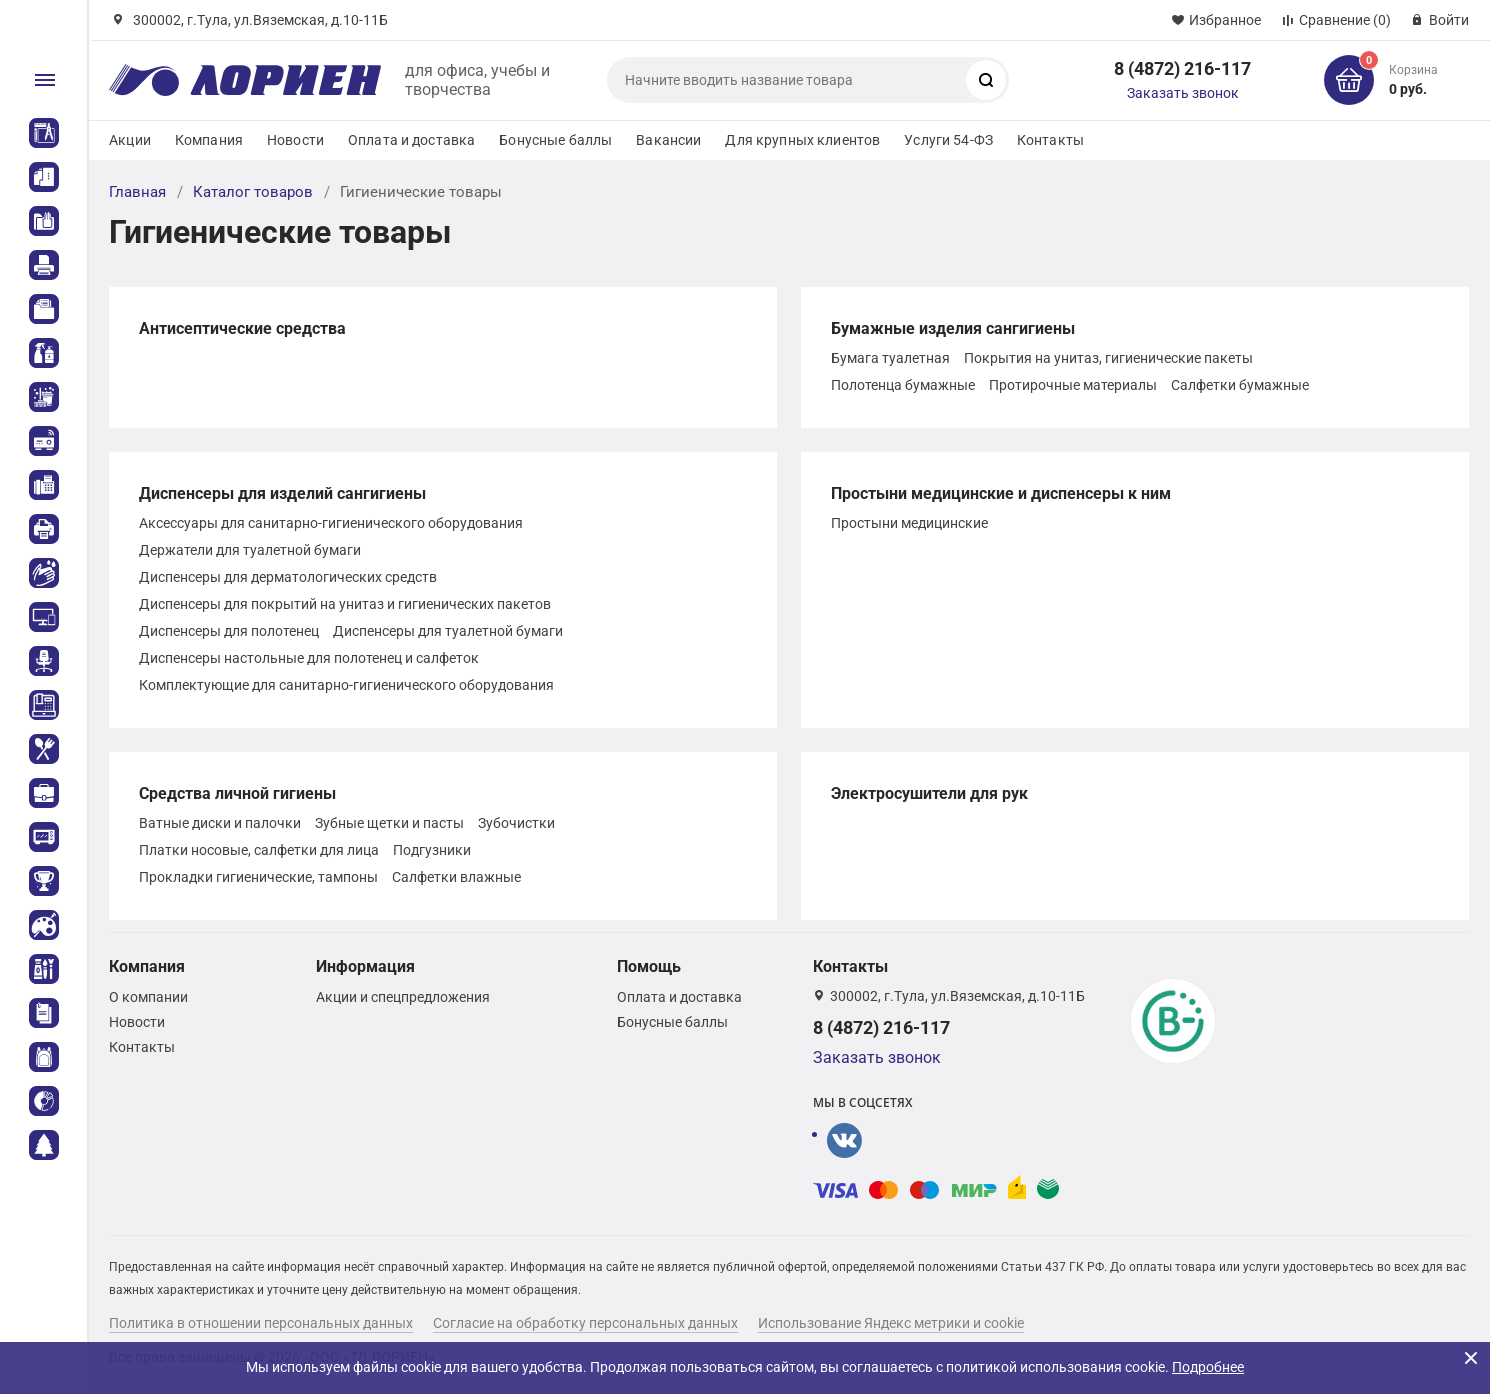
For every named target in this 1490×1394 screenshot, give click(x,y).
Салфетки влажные (456, 877)
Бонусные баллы (555, 140)
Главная (137, 192)
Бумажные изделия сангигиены (953, 328)
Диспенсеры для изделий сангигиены (282, 493)
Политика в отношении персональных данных (261, 1323)
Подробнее (1208, 1367)
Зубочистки (516, 823)
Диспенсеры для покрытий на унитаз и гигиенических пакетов (345, 604)
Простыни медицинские (909, 523)
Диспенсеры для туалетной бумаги (448, 631)
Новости (295, 140)
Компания (209, 140)
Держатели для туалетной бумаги (250, 550)
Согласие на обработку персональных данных (585, 1323)
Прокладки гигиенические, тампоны (258, 877)
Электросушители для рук (929, 793)
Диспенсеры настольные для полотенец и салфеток (309, 658)
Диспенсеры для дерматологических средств (288, 577)
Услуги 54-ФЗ (948, 140)
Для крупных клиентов (802, 140)
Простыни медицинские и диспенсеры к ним (1001, 493)
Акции (130, 140)
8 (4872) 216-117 (1182, 68)
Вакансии (668, 140)
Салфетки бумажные (1240, 385)
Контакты (1050, 140)
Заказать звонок (1183, 93)
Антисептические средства (242, 328)
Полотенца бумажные (903, 385)
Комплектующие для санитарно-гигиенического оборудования (346, 685)
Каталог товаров (253, 192)
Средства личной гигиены (237, 793)
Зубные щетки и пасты (389, 823)
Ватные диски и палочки (220, 823)
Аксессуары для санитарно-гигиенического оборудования (331, 523)
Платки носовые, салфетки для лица (259, 850)
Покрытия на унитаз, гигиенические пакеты (1108, 358)
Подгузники (432, 850)
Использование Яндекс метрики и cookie (891, 1323)
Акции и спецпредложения (403, 997)
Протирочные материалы (1073, 385)
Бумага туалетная (890, 358)
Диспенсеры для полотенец (229, 631)
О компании (148, 997)
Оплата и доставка (411, 140)
